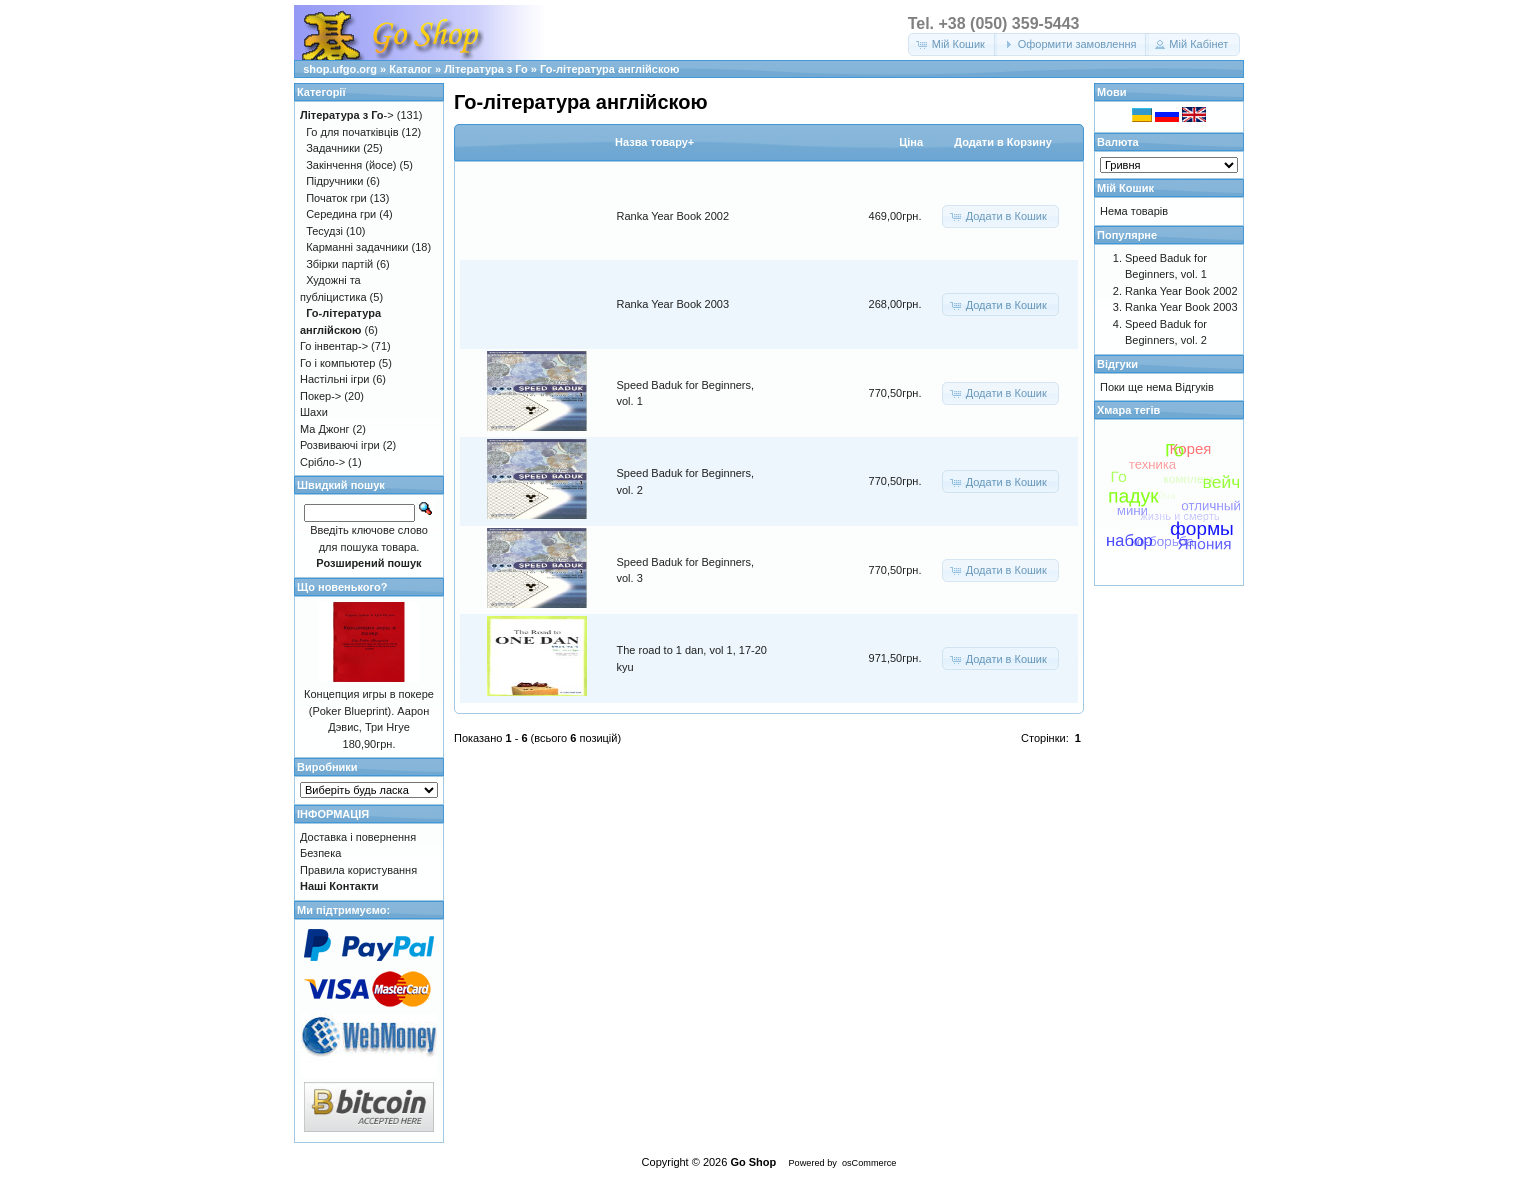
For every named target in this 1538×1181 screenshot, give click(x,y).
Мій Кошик (1125, 188)
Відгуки (1117, 364)
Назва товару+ (654, 142)
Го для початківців (352, 132)
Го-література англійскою (609, 69)
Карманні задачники (357, 247)
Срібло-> (322, 462)
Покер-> (320, 396)
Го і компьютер (337, 363)
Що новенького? (342, 587)
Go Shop (753, 1162)
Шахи (314, 412)
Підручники (334, 181)
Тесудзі (324, 231)
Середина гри (341, 214)
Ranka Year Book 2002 (673, 216)
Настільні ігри (335, 379)
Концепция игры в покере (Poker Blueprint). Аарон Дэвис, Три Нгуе (369, 710)
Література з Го (486, 69)
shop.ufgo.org (340, 69)
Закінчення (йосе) (351, 165)
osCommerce (869, 1163)
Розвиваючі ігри (340, 445)
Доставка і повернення (358, 837)
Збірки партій (339, 264)
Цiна (911, 142)
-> (347, 115)
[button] (952, 44)
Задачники (333, 148)
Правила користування (358, 870)
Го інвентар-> (334, 346)
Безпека (320, 853)
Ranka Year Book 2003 (673, 304)
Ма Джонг (324, 429)
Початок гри (336, 198)
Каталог (410, 69)
